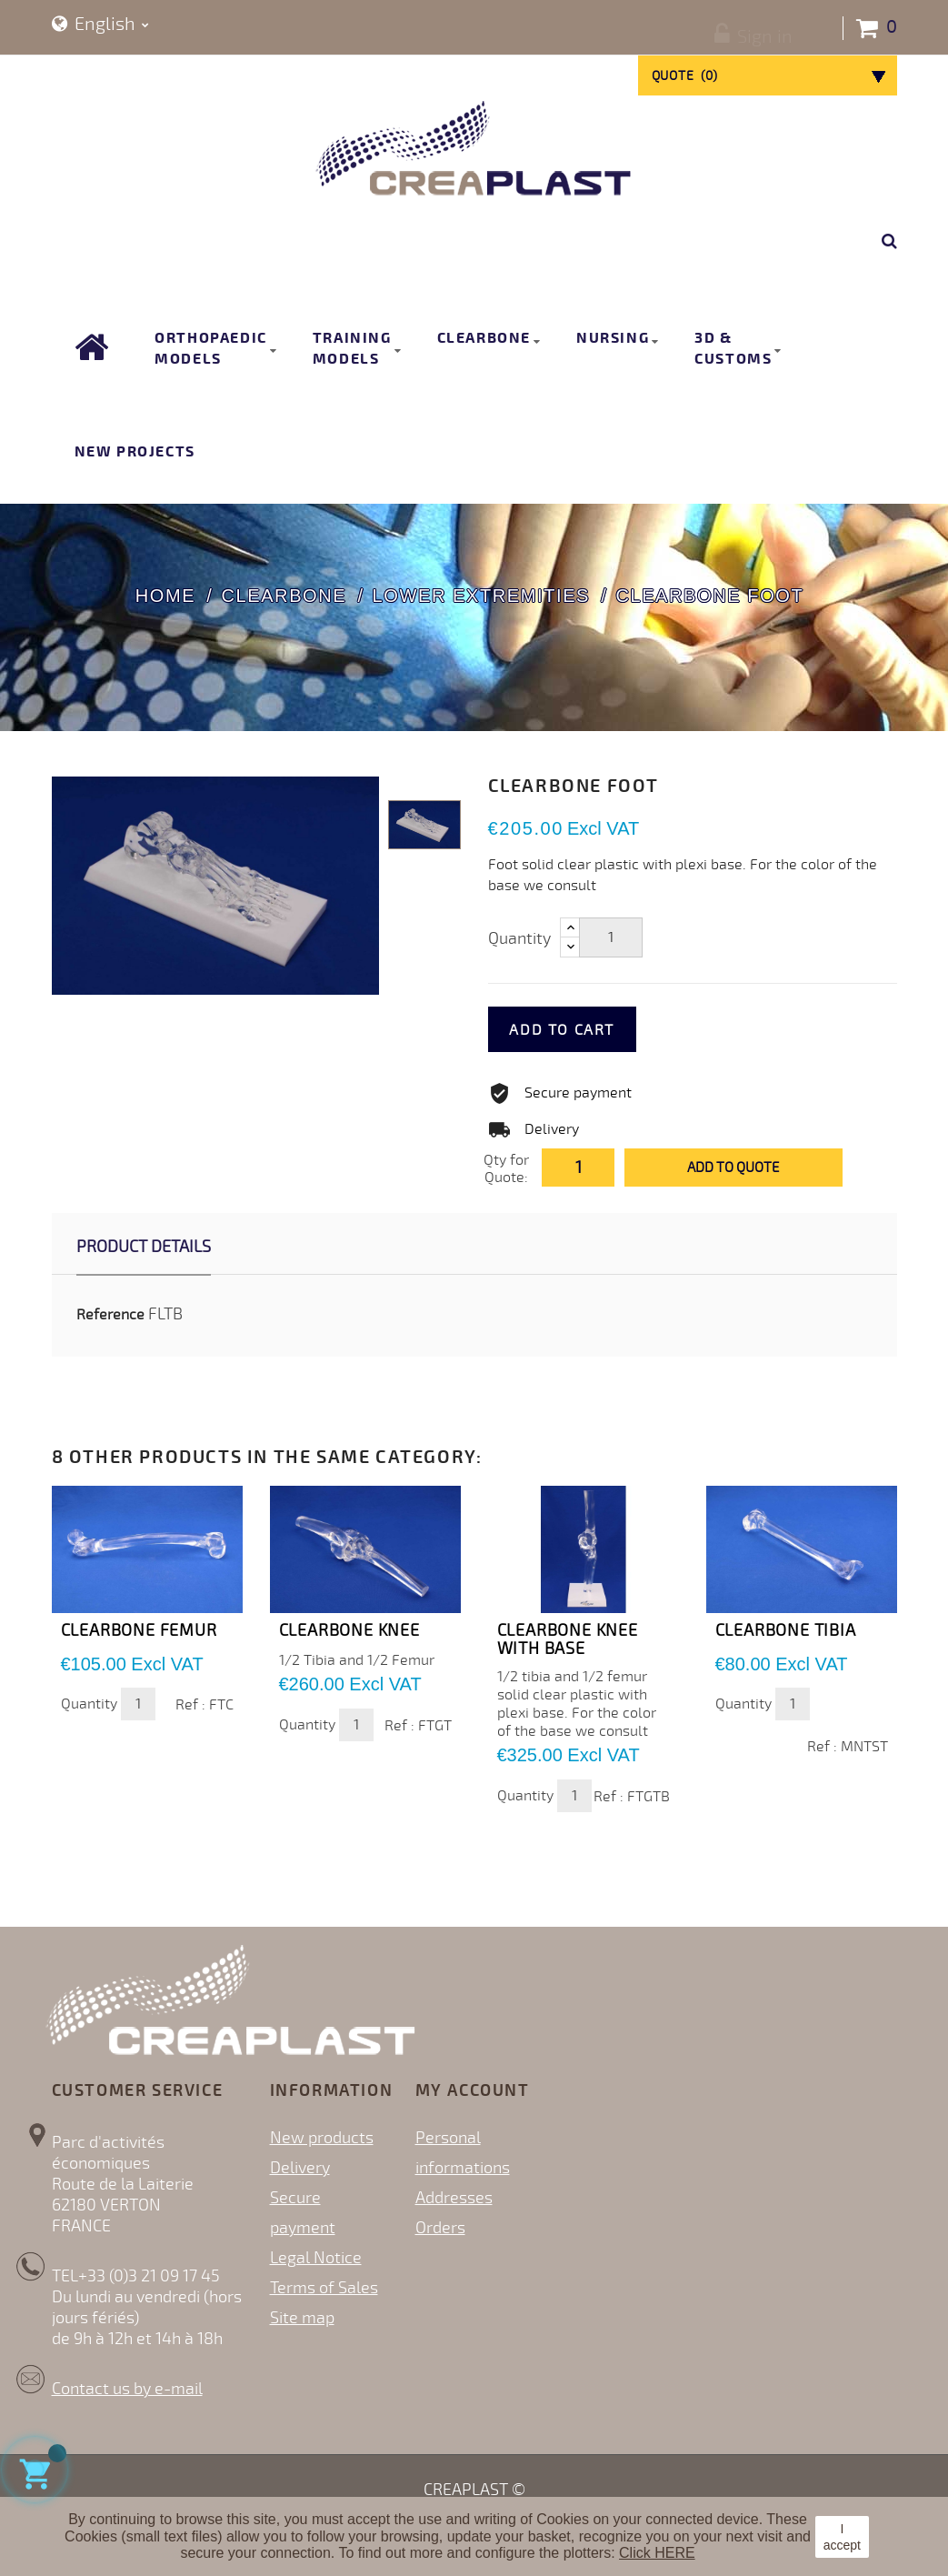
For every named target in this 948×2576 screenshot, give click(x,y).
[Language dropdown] (100, 25)
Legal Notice (316, 2258)
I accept (842, 2536)
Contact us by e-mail (127, 2389)
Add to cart (591, 1030)
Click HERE (657, 2553)
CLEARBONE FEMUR (139, 1630)
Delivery (300, 2168)
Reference (110, 1315)
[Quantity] (611, 937)
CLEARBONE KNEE (349, 1630)
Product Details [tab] (143, 1247)
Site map (302, 2318)
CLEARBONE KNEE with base (567, 1639)
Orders (440, 2228)
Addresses (454, 2198)
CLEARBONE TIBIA (785, 1630)
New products (322, 2138)
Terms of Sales (324, 2288)
